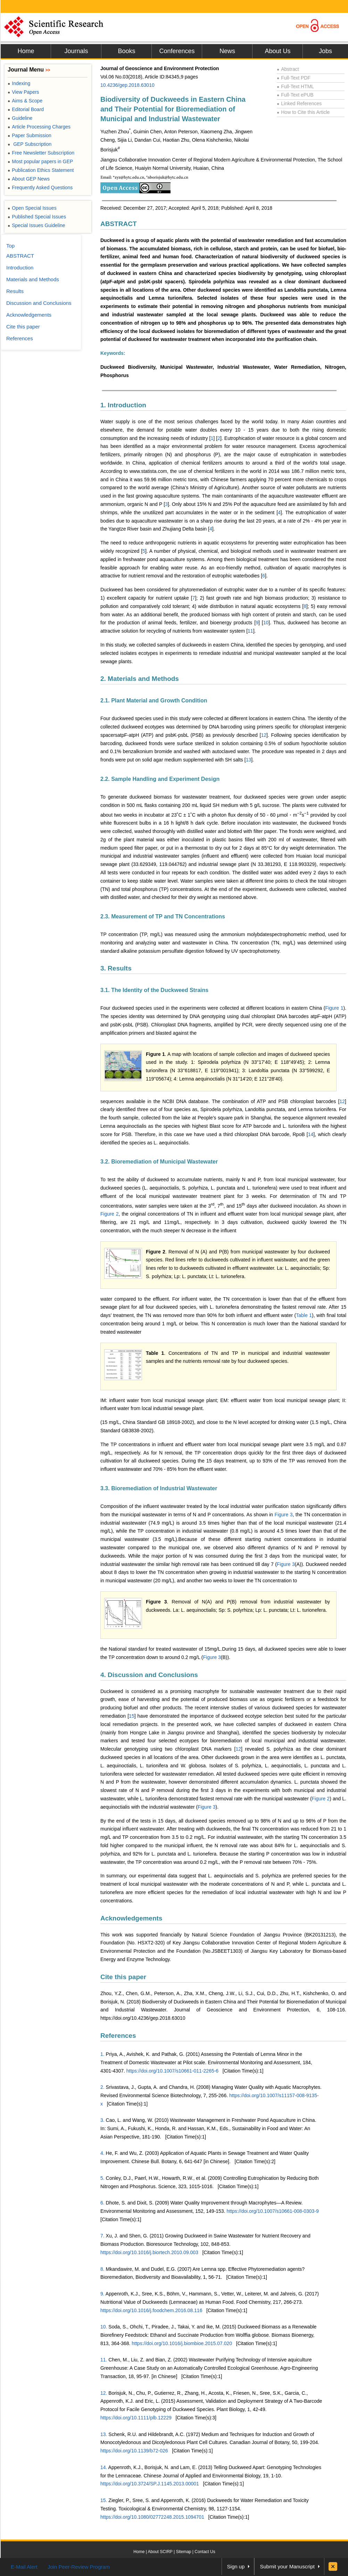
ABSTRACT (118, 223)
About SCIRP (160, 2551)
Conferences (176, 51)
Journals (76, 51)
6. (102, 2203)
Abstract (288, 69)
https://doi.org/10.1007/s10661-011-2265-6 (172, 2071)
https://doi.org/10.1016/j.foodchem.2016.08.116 (151, 2310)
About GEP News (29, 179)
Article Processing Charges (39, 127)
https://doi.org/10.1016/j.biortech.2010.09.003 (149, 2252)
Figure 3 (284, 1514)
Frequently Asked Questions (40, 187)
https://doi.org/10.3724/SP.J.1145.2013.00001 (149, 2483)
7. (102, 2236)
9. (102, 2293)
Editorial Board (26, 109)
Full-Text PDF (293, 78)
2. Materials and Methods (139, 678)
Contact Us (204, 2551)
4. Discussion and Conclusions (149, 1674)
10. (103, 2326)
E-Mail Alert (24, 2567)
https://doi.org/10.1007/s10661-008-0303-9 (272, 2211)
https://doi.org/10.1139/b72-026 (134, 2450)
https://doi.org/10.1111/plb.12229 (136, 2417)
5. (102, 2178)
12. (103, 2393)
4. (102, 2153)
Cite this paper (123, 1977)
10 (266, 622)
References (118, 2035)
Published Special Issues (37, 216)
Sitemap (183, 2551)
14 (311, 1134)
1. (102, 2054)
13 (248, 759)
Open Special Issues (32, 208)
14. (103, 2467)
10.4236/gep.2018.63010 (127, 85)
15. (103, 2500)
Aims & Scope (25, 100)
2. (102, 2087)
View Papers (23, 92)
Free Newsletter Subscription (41, 153)
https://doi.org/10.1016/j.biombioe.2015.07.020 (182, 2343)
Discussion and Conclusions (39, 303)
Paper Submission (29, 135)
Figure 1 (334, 1008)
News (227, 51)
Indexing (19, 83)
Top (10, 246)
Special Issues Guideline (36, 225)
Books (126, 51)
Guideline (20, 118)
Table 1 (304, 1315)
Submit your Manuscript (287, 2566)
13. (103, 2434)
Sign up (236, 2566)
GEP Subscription (29, 144)
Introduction (19, 267)
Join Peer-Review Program (79, 2567)
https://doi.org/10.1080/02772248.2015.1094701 (152, 2517)
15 (131, 1716)
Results (15, 291)
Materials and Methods (32, 279)
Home (25, 51)
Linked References (299, 103)
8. (102, 2269)
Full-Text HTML (295, 86)
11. (103, 2359)
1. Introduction (123, 405)
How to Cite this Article (303, 112)
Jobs (325, 51)
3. (102, 2120)
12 (263, 735)
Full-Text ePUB (295, 95)
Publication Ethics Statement (41, 170)
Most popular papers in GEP (40, 161)
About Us (277, 51)
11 (250, 631)
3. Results (116, 968)
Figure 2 (109, 1214)
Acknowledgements (131, 1918)
